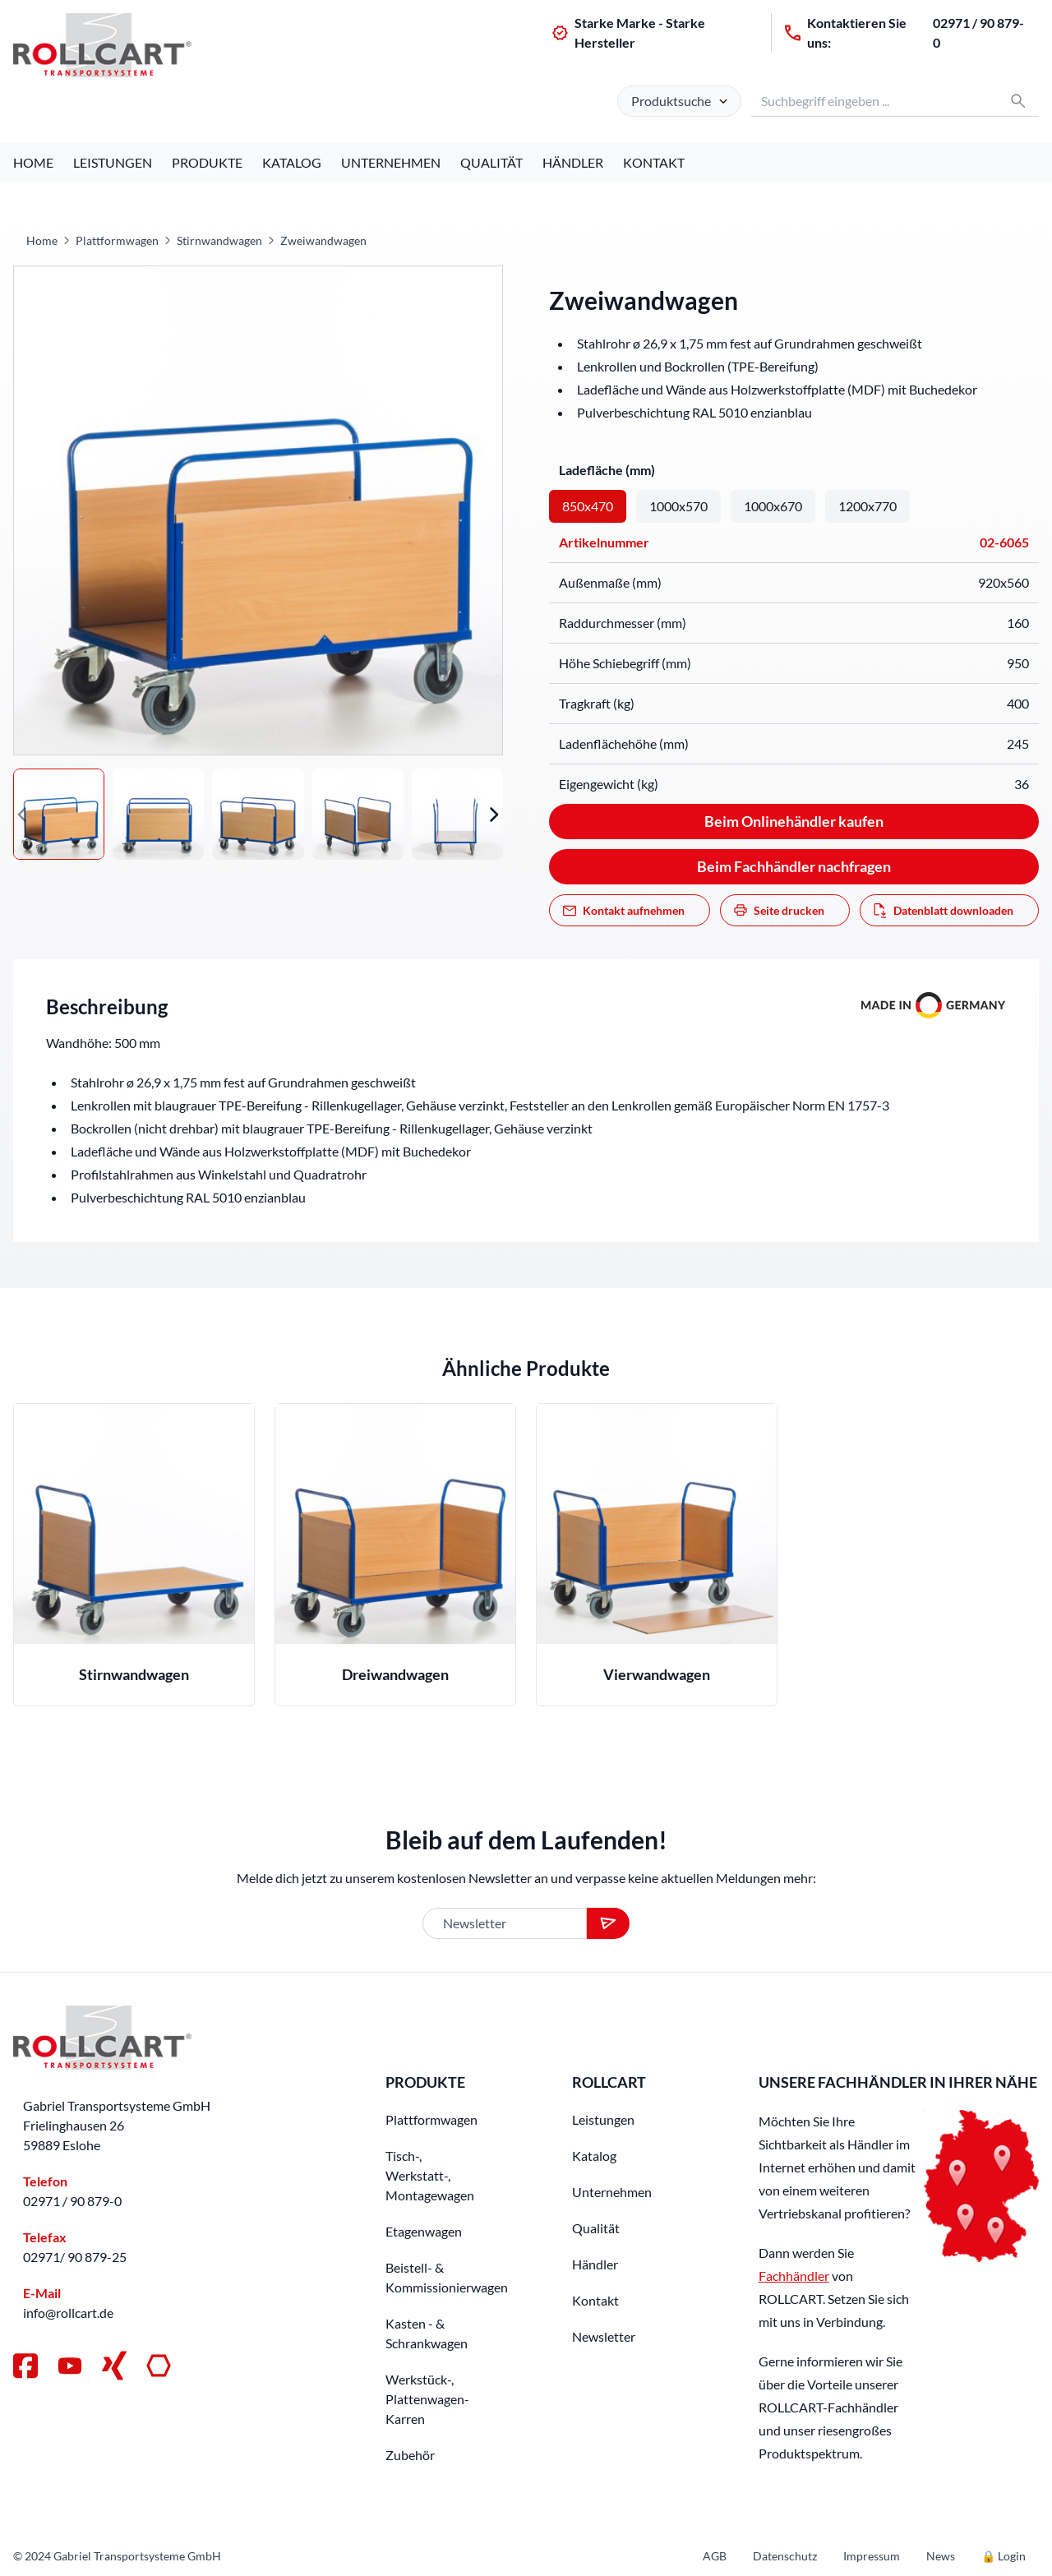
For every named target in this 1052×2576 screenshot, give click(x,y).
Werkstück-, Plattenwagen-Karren (427, 2398)
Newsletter (603, 2336)
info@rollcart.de (68, 2312)
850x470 (587, 506)
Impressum (871, 2556)
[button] (23, 814)
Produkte (207, 162)
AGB (715, 2556)
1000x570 (678, 506)
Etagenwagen (423, 2231)
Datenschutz (785, 2556)
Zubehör (410, 2455)
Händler (572, 162)
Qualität (491, 162)
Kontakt (654, 162)
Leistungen (112, 162)
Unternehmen (391, 162)
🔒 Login (1003, 2556)
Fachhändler (794, 2275)
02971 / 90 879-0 (978, 32)
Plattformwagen (117, 240)
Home (33, 162)
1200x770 (867, 506)
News (940, 2556)
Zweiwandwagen (323, 240)
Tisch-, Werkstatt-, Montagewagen (429, 2175)
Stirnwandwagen (219, 240)
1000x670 (773, 506)
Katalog (291, 162)
